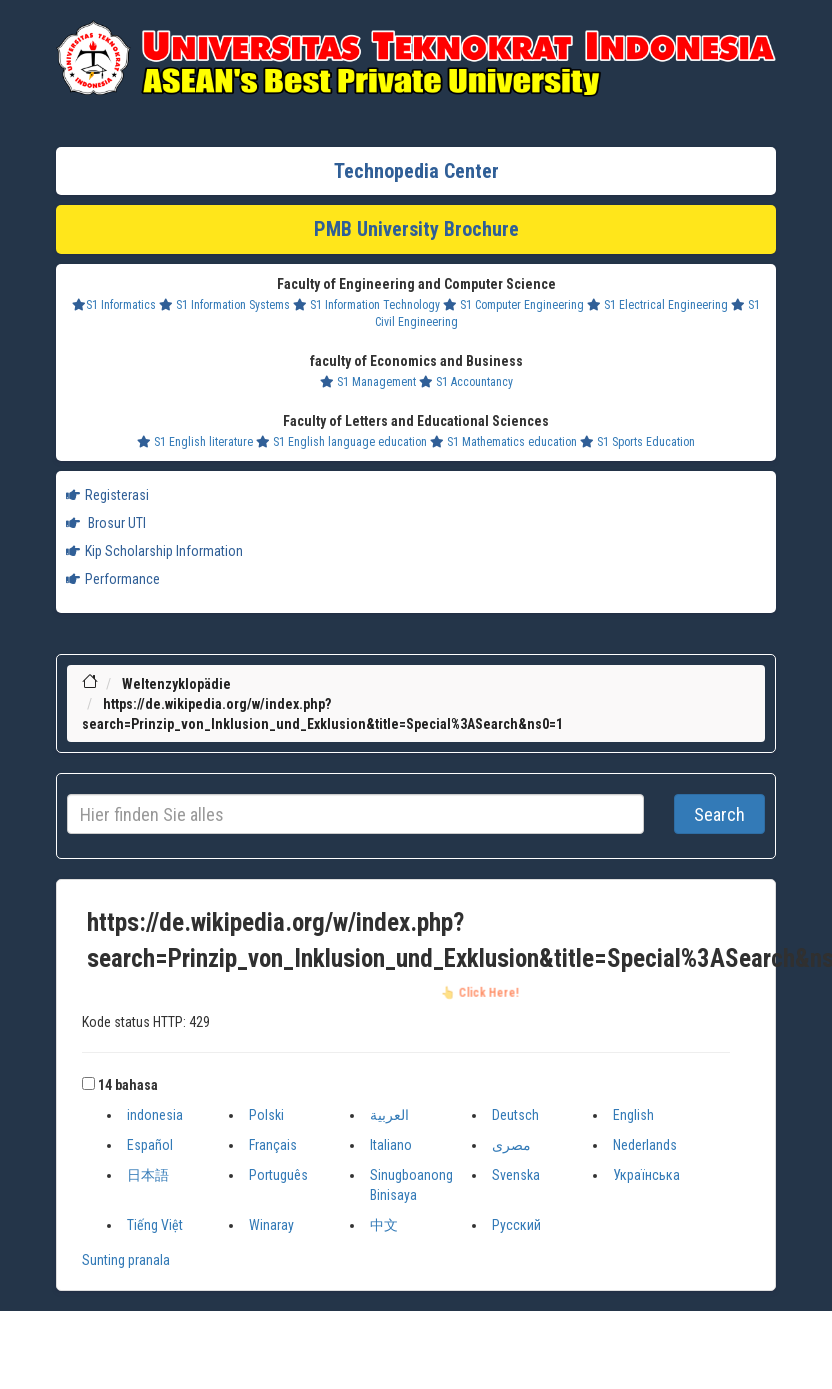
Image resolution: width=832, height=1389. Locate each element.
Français (273, 1145)
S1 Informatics (114, 305)
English (633, 1115)
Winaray (271, 1225)
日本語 (148, 1175)
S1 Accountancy (466, 382)
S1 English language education (341, 442)
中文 (384, 1225)
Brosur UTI (106, 523)
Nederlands (645, 1145)
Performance (113, 579)
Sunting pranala (126, 1260)
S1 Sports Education (637, 442)
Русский (516, 1225)
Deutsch (515, 1115)
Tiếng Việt (155, 1225)
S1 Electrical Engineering (657, 305)
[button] (88, 1083)
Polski (266, 1115)
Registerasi (107, 495)
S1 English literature (195, 442)
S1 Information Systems (224, 305)
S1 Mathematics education (503, 442)
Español (150, 1145)
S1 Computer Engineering (513, 305)
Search (719, 814)
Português (278, 1175)
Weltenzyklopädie (176, 684)
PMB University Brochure (416, 229)
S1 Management (368, 382)
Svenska (516, 1175)
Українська (646, 1175)
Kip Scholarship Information (154, 551)
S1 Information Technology (366, 305)
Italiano (391, 1145)
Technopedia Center (416, 171)
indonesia (155, 1115)
